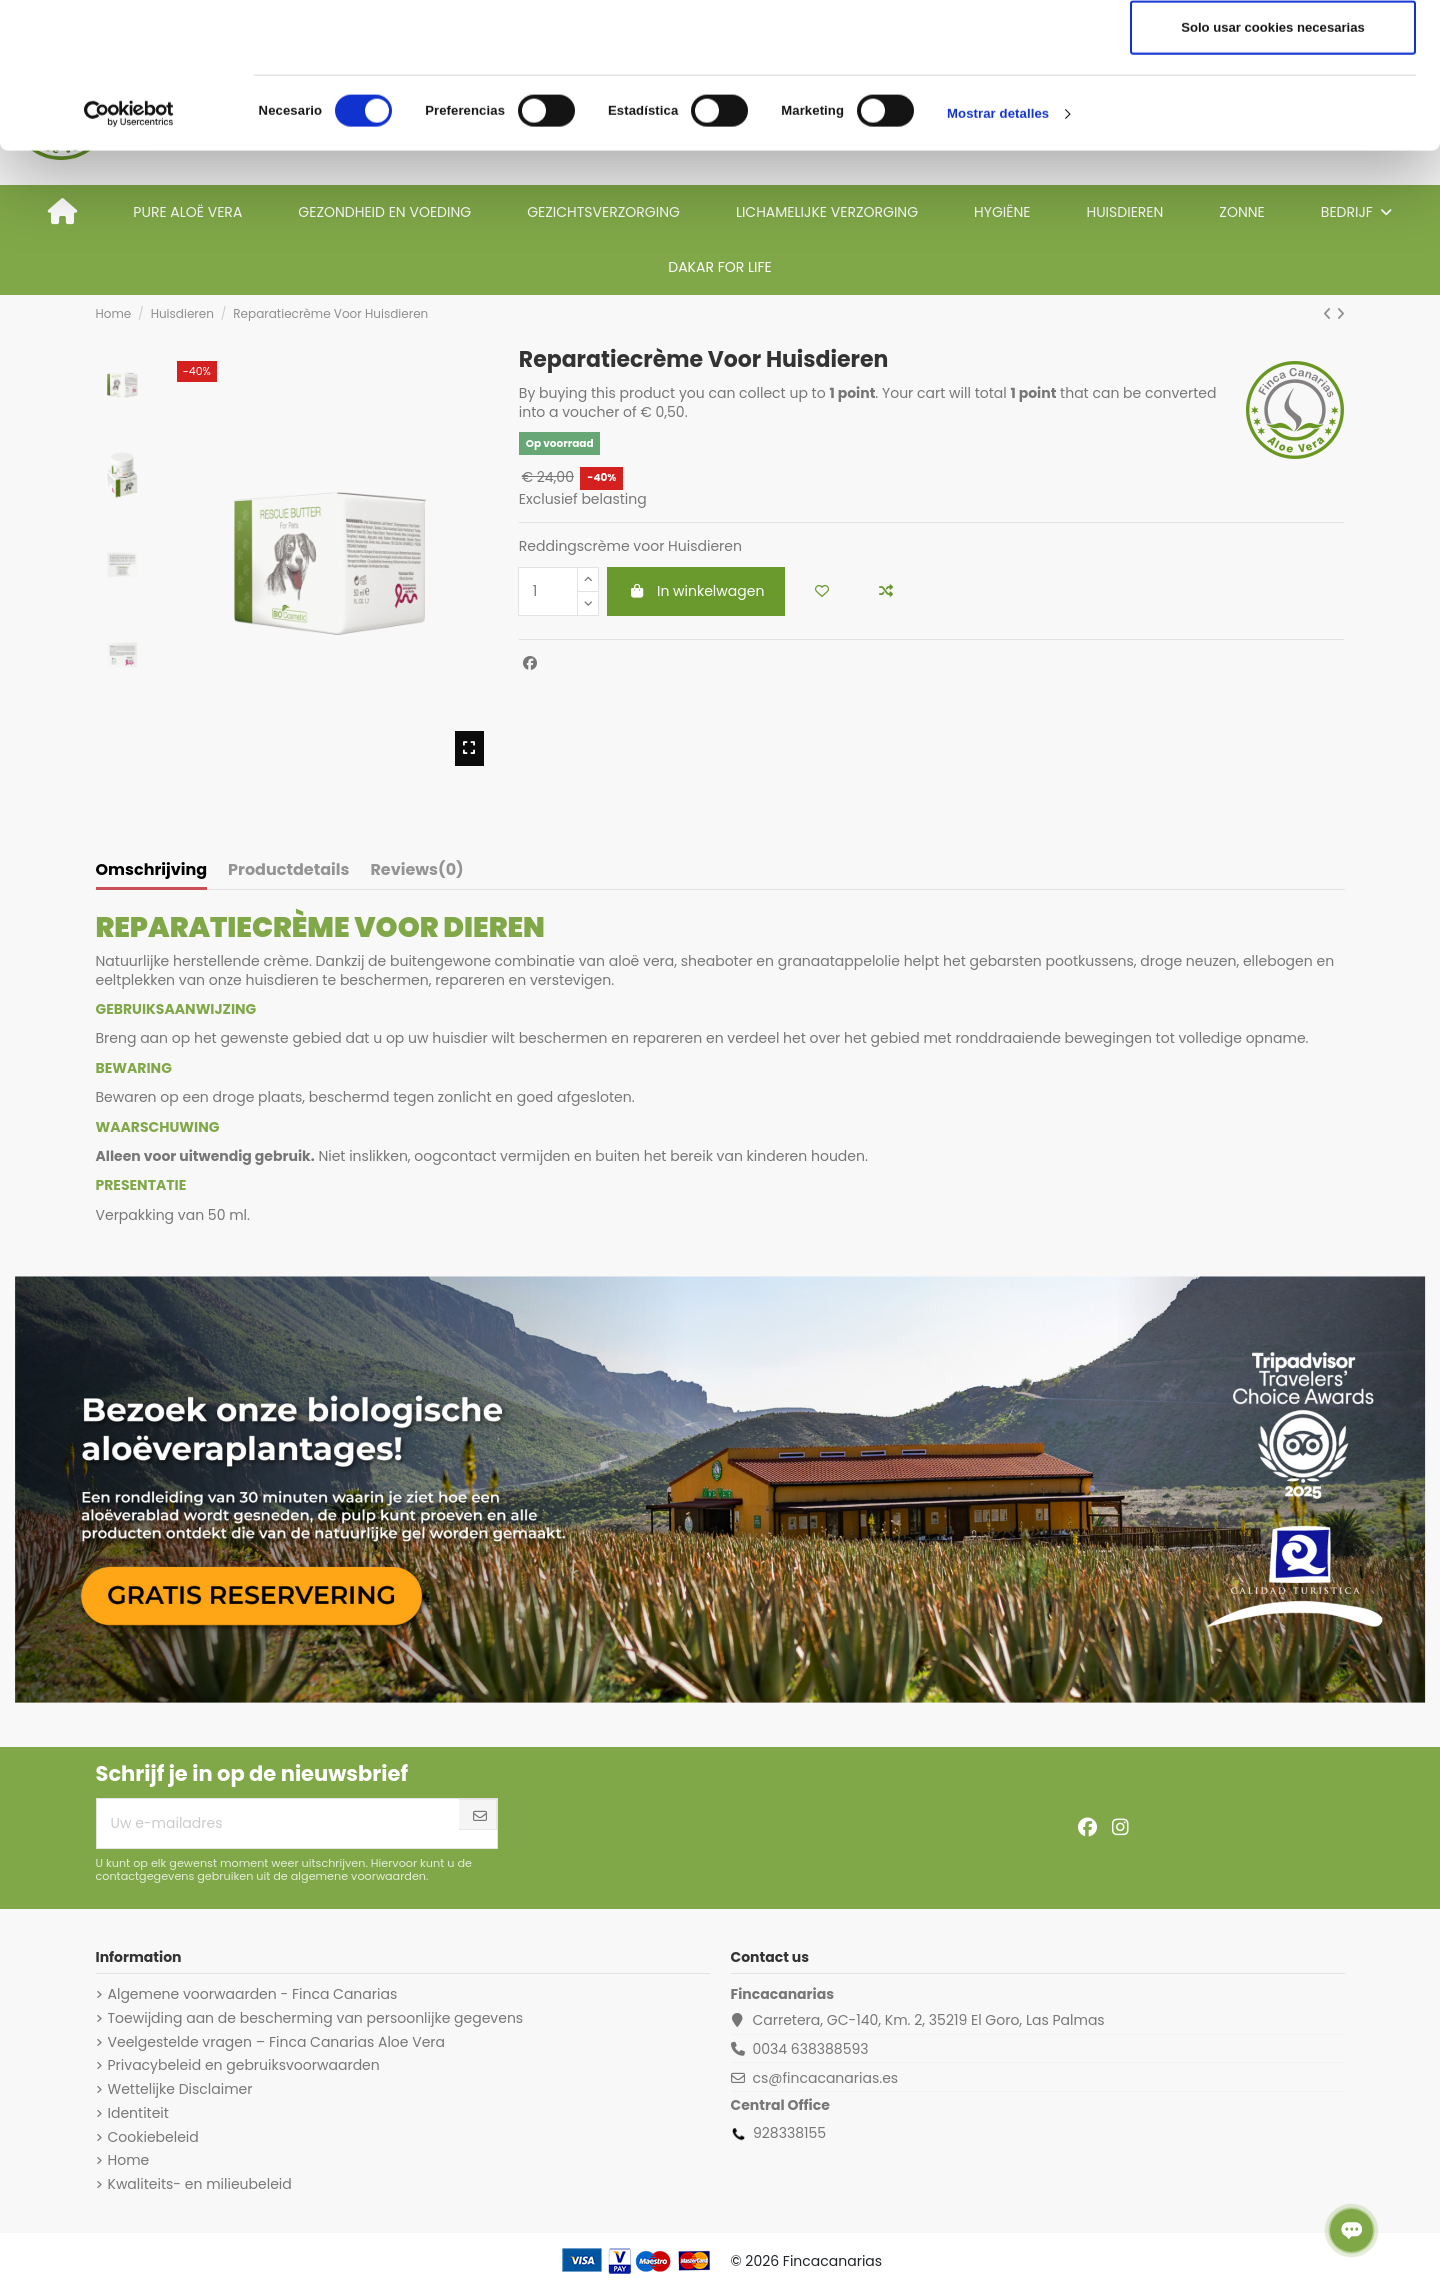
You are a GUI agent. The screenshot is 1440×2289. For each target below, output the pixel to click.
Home (129, 2160)
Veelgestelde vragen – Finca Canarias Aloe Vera (277, 2042)
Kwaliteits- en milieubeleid (200, 2184)
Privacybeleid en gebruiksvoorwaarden (244, 2065)
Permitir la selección (1273, 111)
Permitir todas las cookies (1273, 50)
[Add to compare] (886, 591)
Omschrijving (152, 871)
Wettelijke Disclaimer (180, 2089)
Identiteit (138, 2113)
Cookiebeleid (153, 2137)
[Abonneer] (480, 1816)
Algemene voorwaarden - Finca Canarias (253, 1994)
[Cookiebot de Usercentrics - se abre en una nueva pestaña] (129, 259)
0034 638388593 (810, 2049)
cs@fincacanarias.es (825, 2078)
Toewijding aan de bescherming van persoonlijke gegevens (316, 2018)
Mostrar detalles (998, 258)
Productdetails (288, 871)
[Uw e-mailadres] (278, 1823)
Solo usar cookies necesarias (1273, 172)
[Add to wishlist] (822, 591)
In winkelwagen (696, 591)
